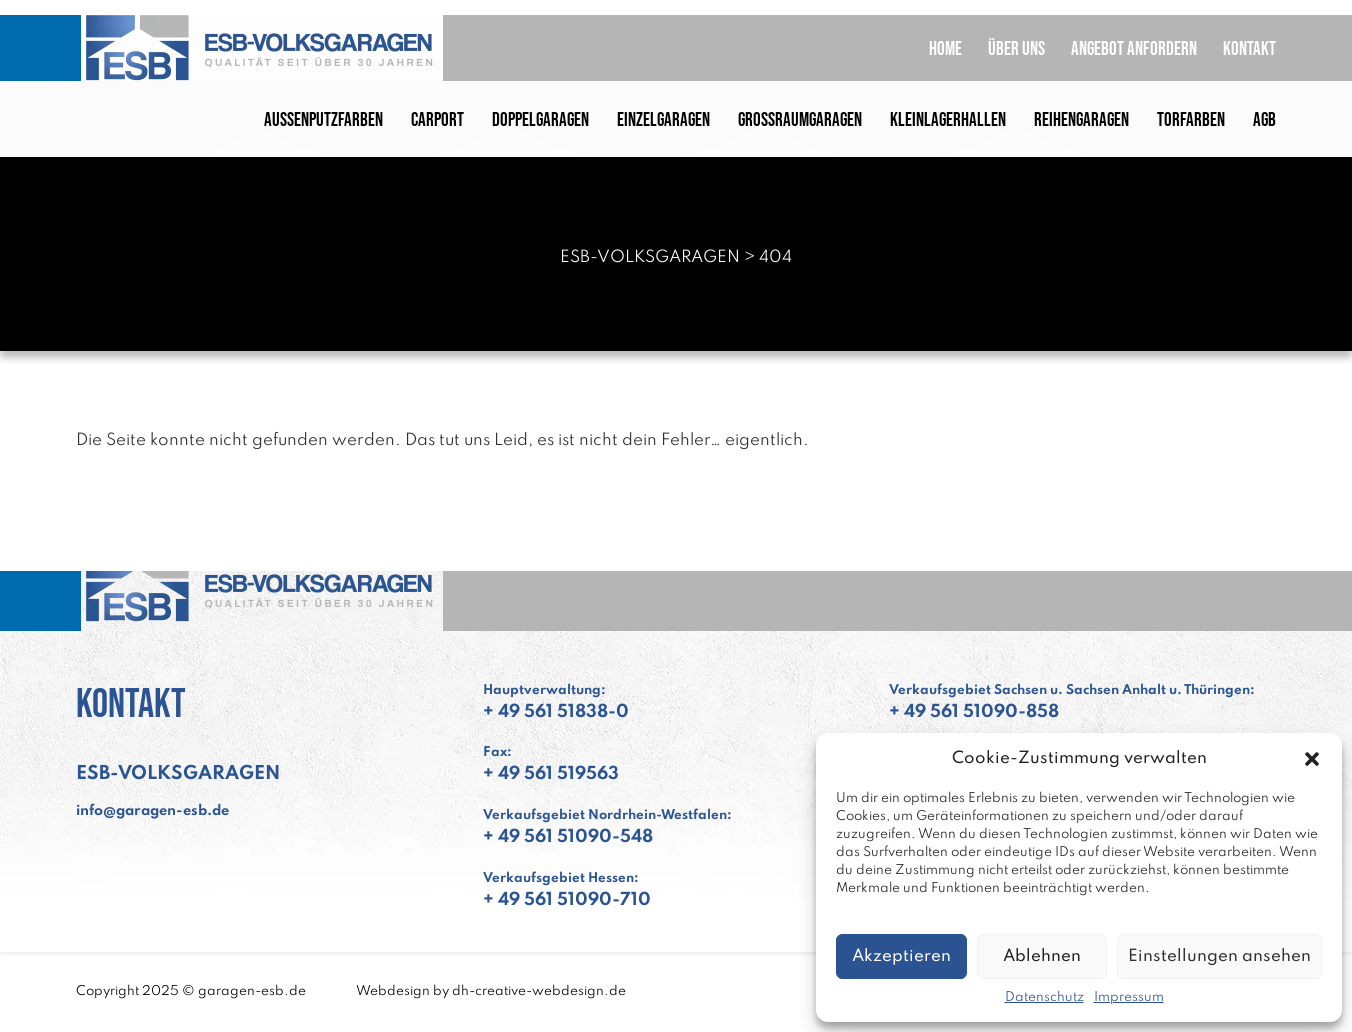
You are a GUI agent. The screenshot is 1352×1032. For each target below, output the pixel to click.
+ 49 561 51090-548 (568, 837)
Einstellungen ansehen (1219, 956)
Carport (437, 120)
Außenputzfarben (323, 120)
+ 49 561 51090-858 (974, 712)
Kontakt (1249, 49)
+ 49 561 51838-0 (556, 712)
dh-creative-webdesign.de (539, 991)
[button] (1312, 759)
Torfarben (1191, 120)
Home (945, 49)
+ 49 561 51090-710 (567, 900)
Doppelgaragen (540, 120)
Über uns (1016, 49)
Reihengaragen (1081, 120)
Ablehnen (1042, 956)
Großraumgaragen (800, 120)
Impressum (1129, 997)
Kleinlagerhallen (948, 120)
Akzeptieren (901, 956)
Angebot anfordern (1134, 49)
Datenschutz (1044, 997)
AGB (1264, 120)
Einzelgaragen (663, 120)
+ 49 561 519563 (551, 774)
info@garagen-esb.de (152, 811)
